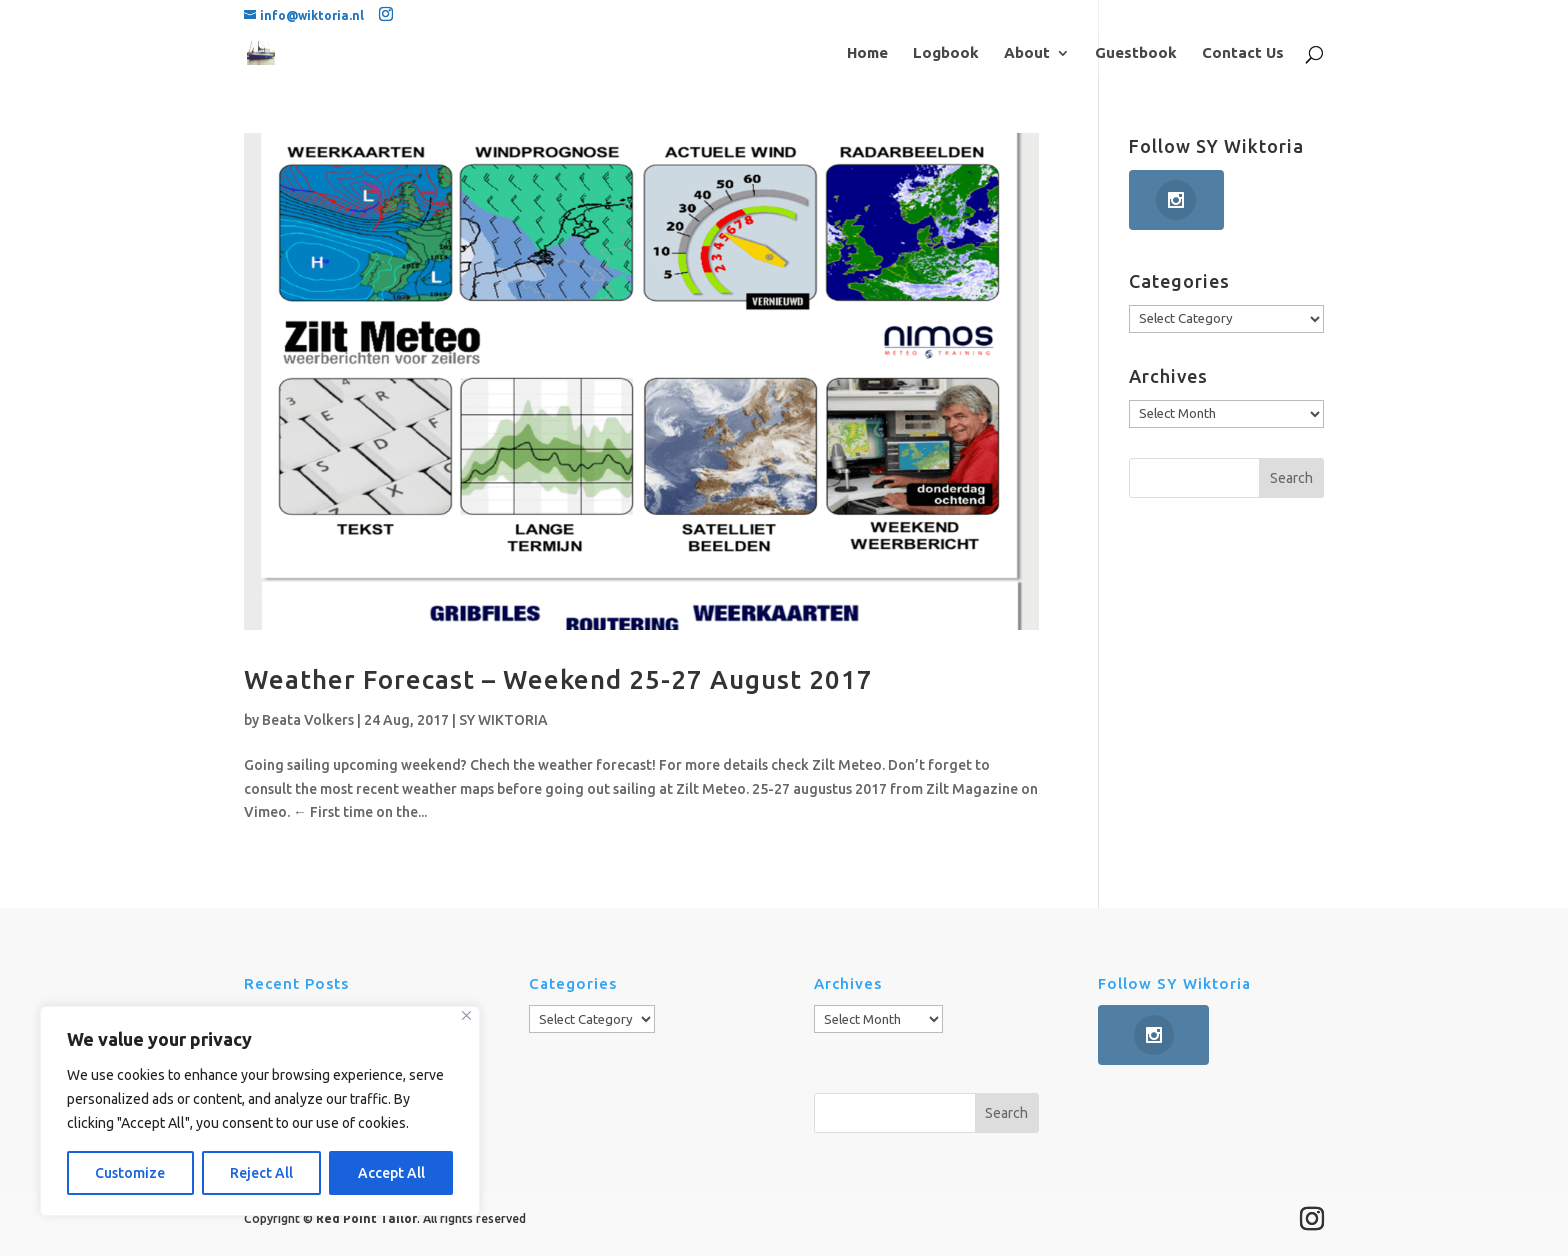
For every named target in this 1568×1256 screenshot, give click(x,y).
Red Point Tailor (366, 1218)
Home (867, 53)
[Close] (466, 1015)
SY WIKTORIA (503, 720)
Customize (130, 1173)
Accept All (391, 1173)
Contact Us (1243, 53)
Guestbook (1136, 53)
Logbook (946, 53)
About (1027, 53)
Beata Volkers (308, 720)
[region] (260, 1111)
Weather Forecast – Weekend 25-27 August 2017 (558, 679)
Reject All (261, 1173)
